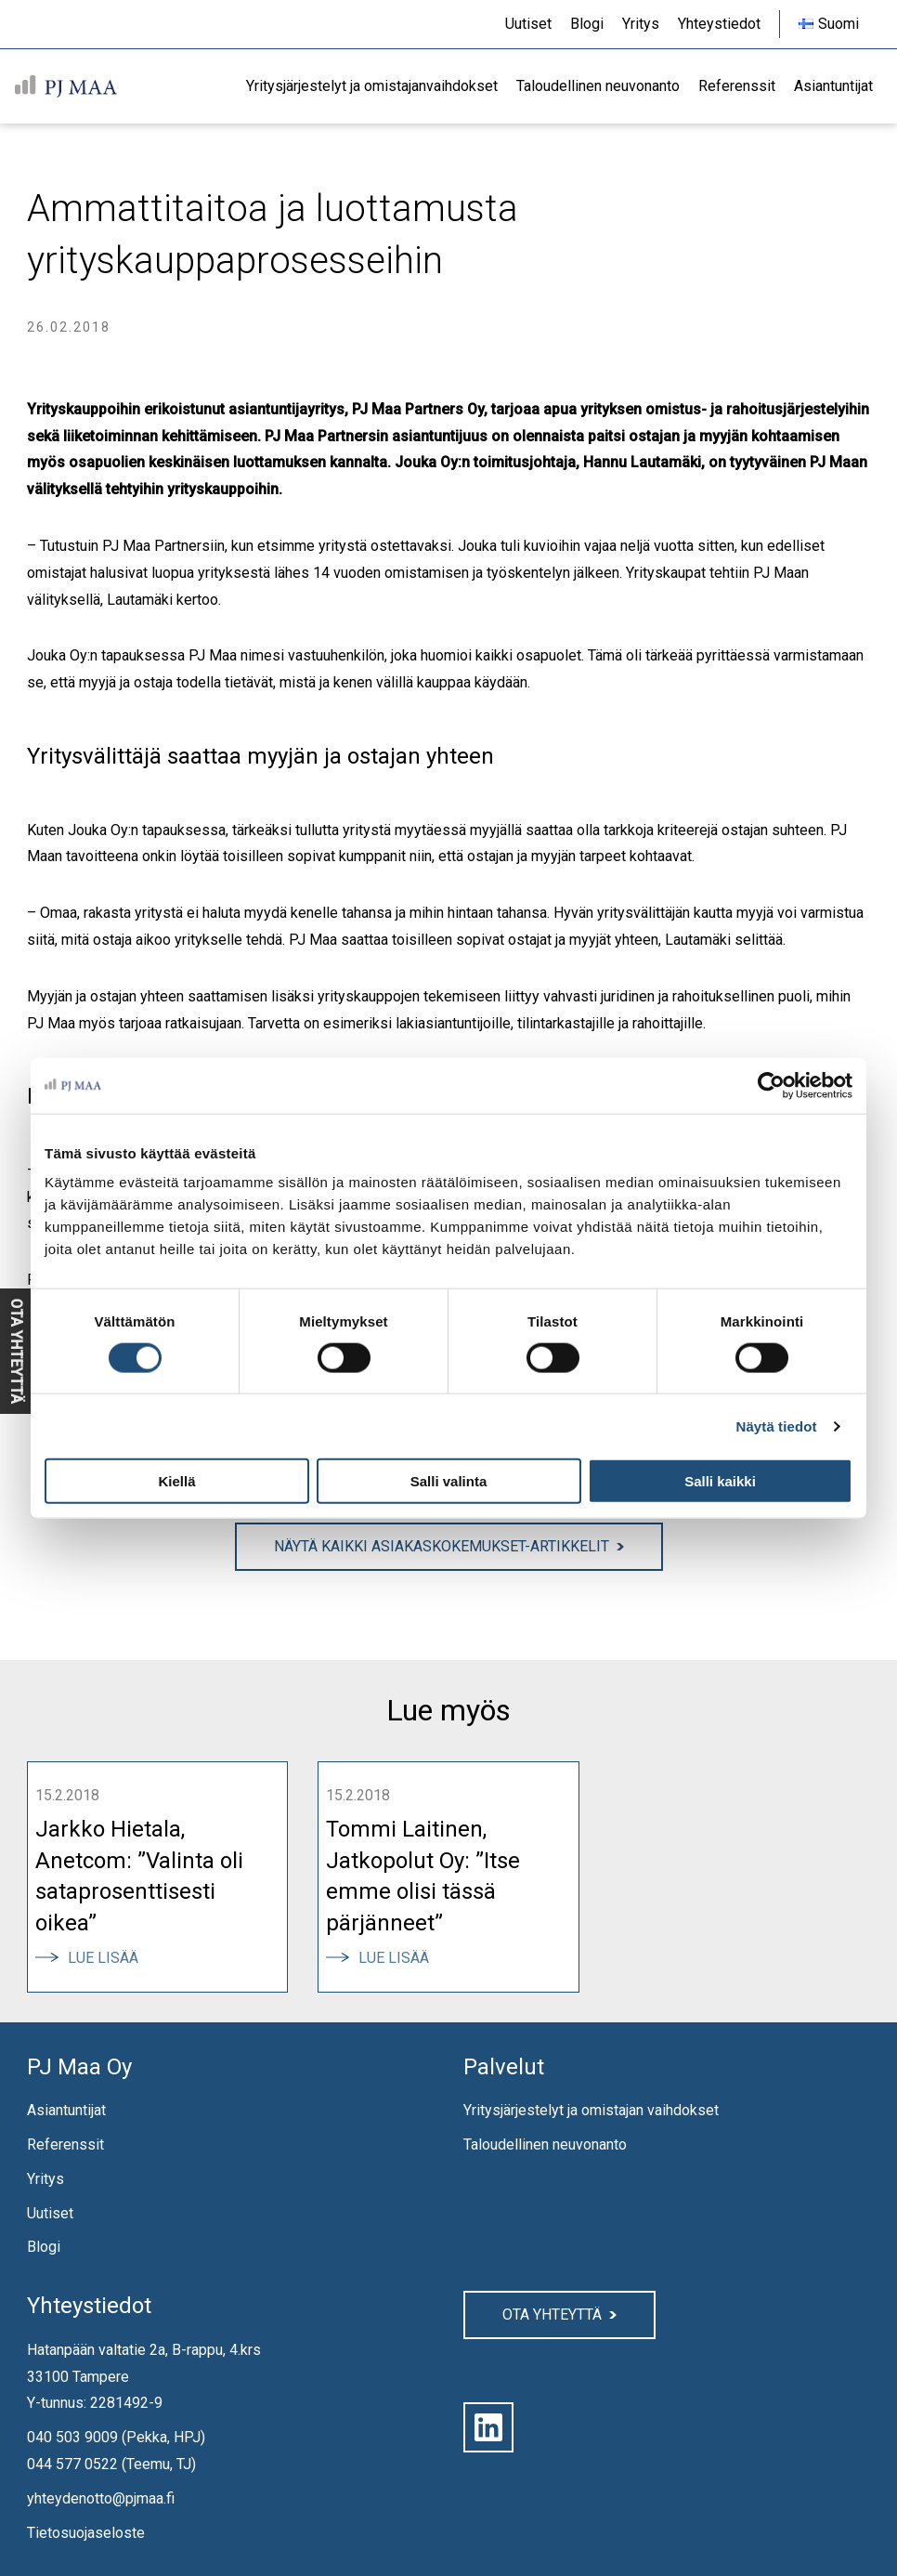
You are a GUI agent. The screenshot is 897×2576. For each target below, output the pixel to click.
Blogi (43, 2247)
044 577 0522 (72, 2464)
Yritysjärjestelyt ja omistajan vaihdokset (591, 2110)
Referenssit (65, 2144)
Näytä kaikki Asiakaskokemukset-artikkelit (441, 1546)
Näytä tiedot (776, 1425)
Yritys (45, 2179)
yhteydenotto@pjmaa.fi (101, 2498)
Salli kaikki (720, 1481)
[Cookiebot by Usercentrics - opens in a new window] (771, 1085)
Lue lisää (110, 1958)
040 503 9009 (72, 2437)
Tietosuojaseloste (86, 2533)
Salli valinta (449, 1481)
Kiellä (176, 1481)
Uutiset (50, 2213)
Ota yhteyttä (552, 2314)
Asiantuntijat (66, 2110)
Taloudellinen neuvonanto (545, 2144)
